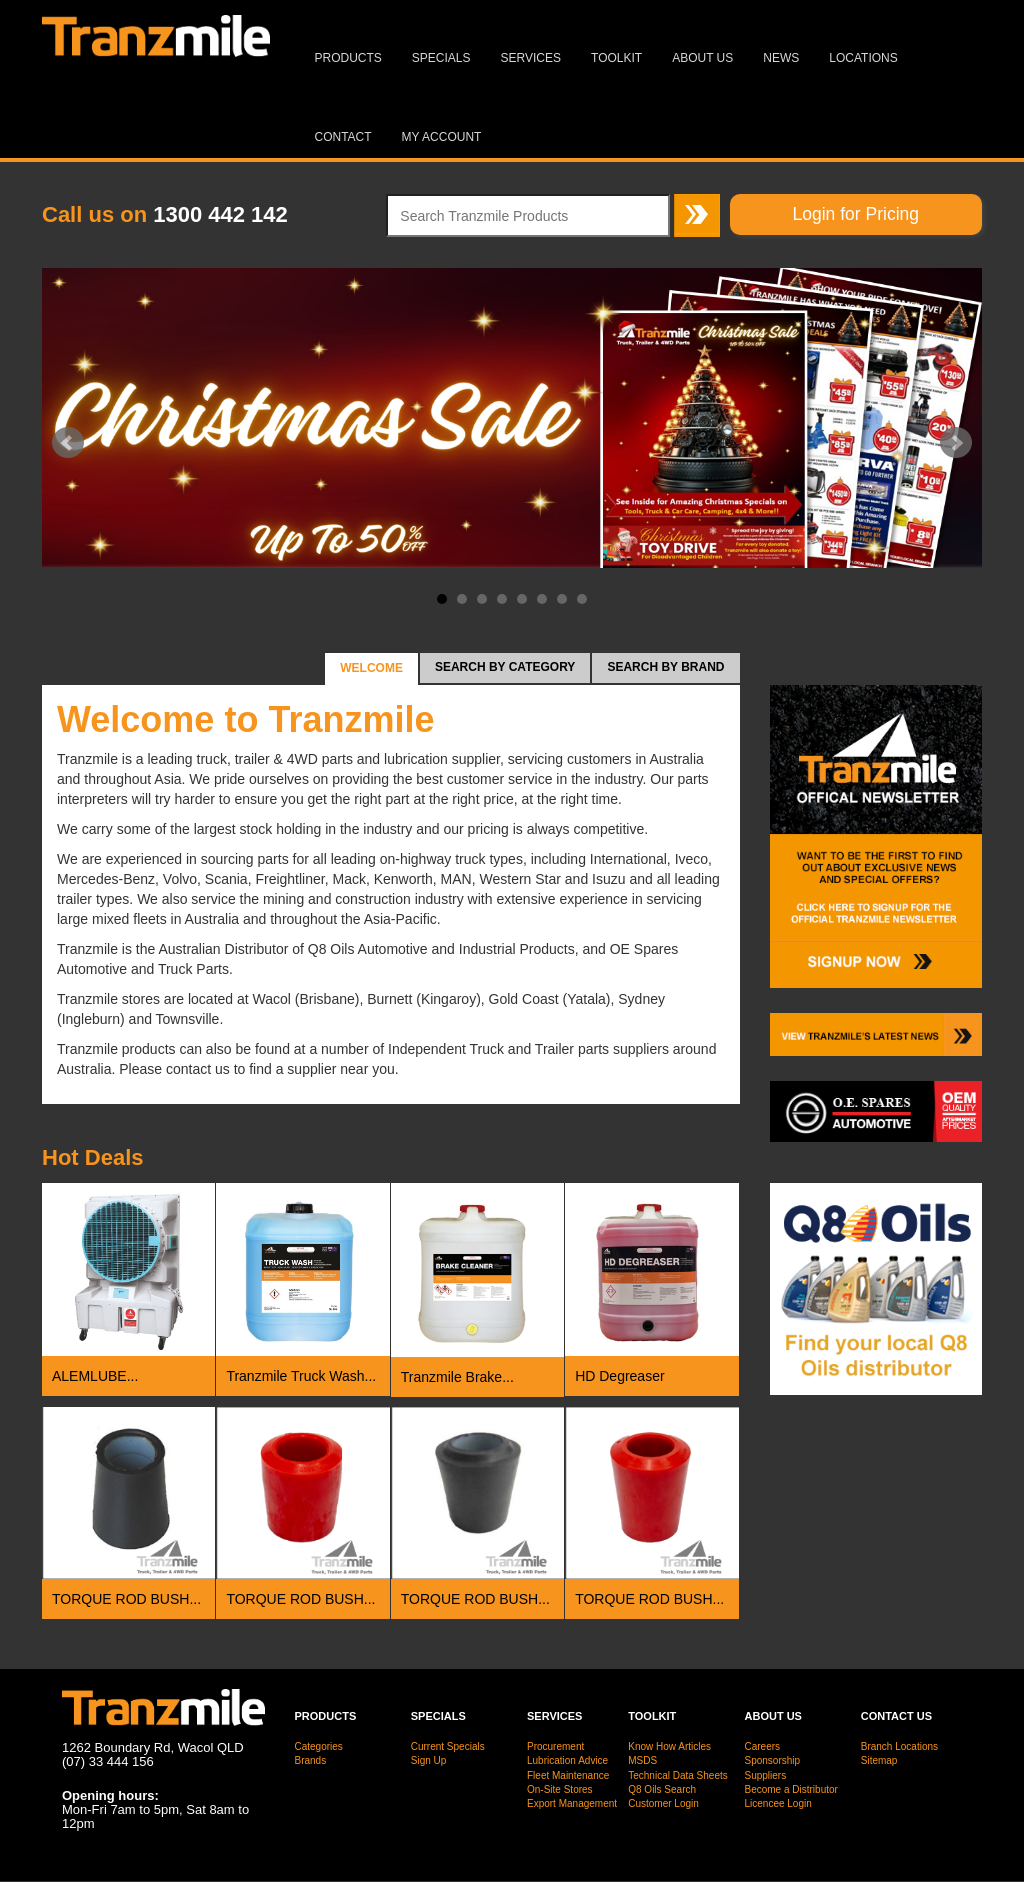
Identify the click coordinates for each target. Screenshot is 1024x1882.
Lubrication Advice (567, 1760)
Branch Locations (899, 1746)
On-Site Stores (560, 1789)
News (781, 58)
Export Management (572, 1803)
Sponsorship (773, 1760)
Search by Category (505, 667)
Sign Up (429, 1760)
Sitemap (879, 1760)
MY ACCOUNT (442, 137)
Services (531, 58)
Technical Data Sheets (678, 1775)
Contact (343, 137)
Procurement (555, 1746)
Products (348, 58)
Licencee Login (778, 1803)
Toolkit (616, 58)
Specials (441, 58)
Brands (311, 1760)
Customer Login (663, 1803)
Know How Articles (669, 1746)
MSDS (642, 1760)
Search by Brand (665, 667)
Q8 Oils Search (662, 1789)
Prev (68, 443)
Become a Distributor (791, 1789)
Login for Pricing (856, 214)
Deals (92, 1157)
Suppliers (766, 1775)
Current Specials (448, 1746)
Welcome (371, 668)
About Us (702, 58)
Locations (863, 58)
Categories (319, 1746)
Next (956, 443)
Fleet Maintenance (568, 1775)
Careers (763, 1746)
